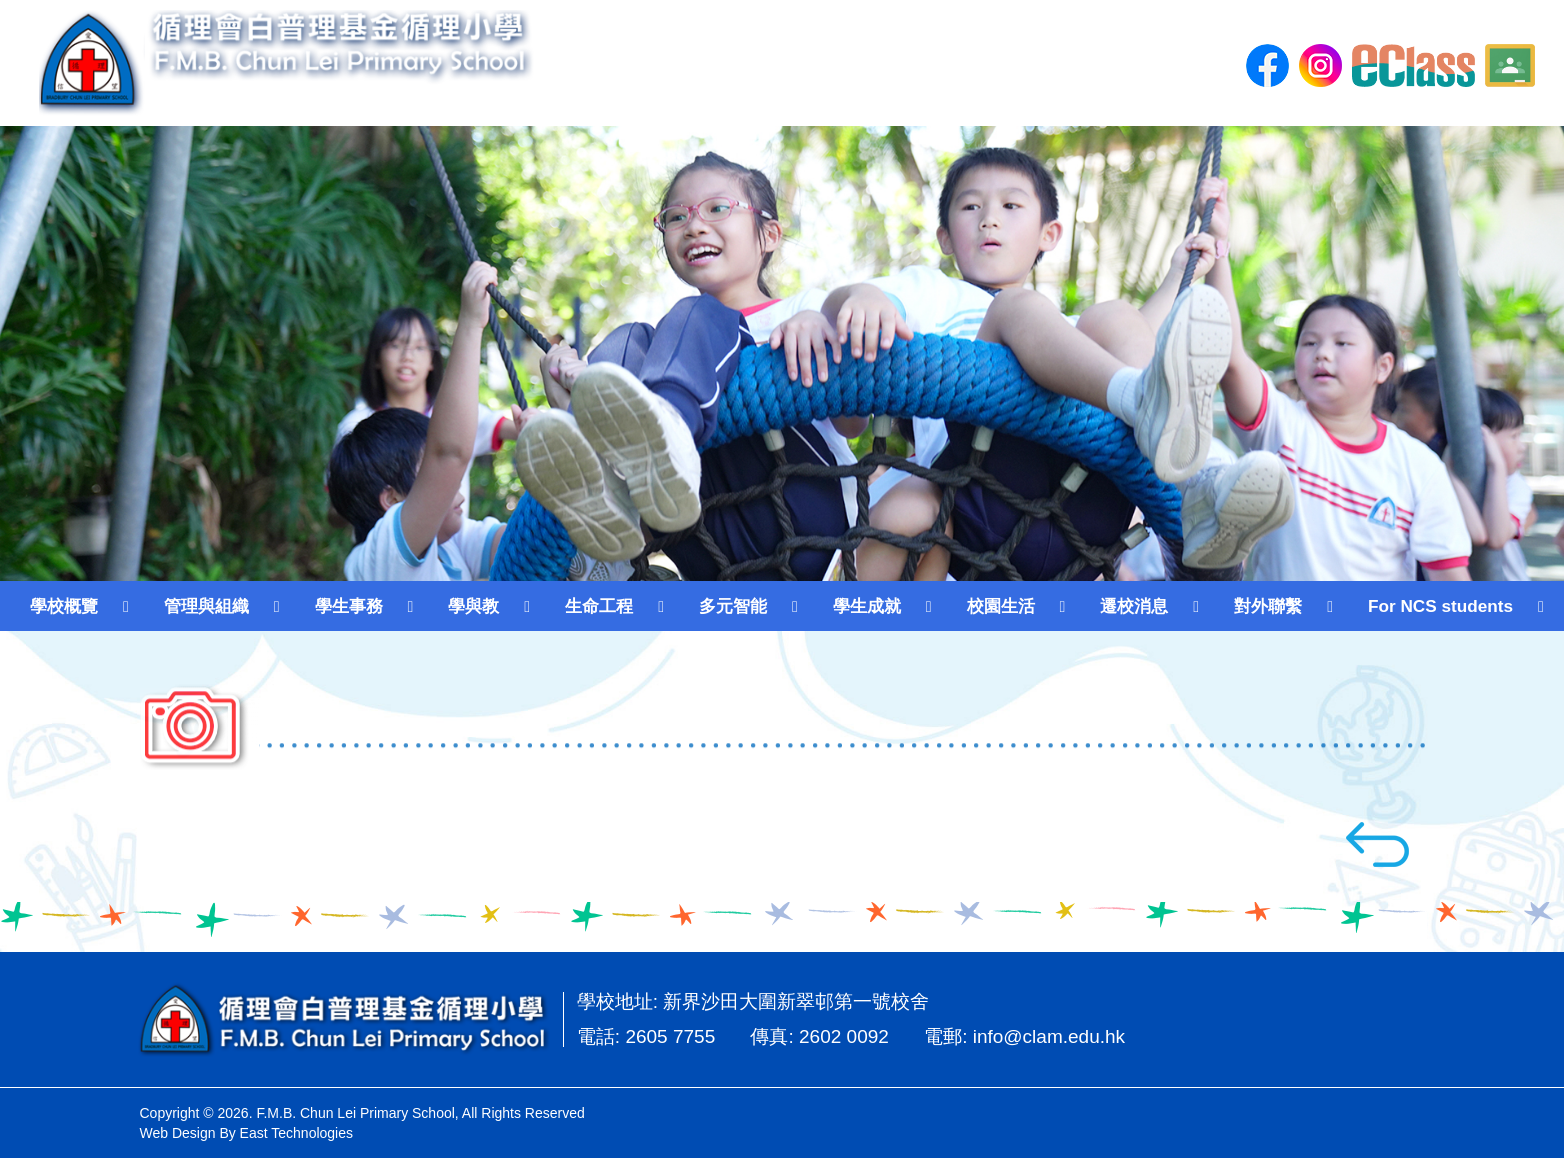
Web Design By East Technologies (247, 1133)
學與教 (473, 606)
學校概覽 (64, 606)
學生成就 (867, 606)
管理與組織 (206, 606)
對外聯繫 (1268, 606)
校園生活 (1001, 606)
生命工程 (599, 606)
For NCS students (1440, 606)
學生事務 (349, 606)
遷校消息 (1134, 606)
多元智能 (733, 606)
